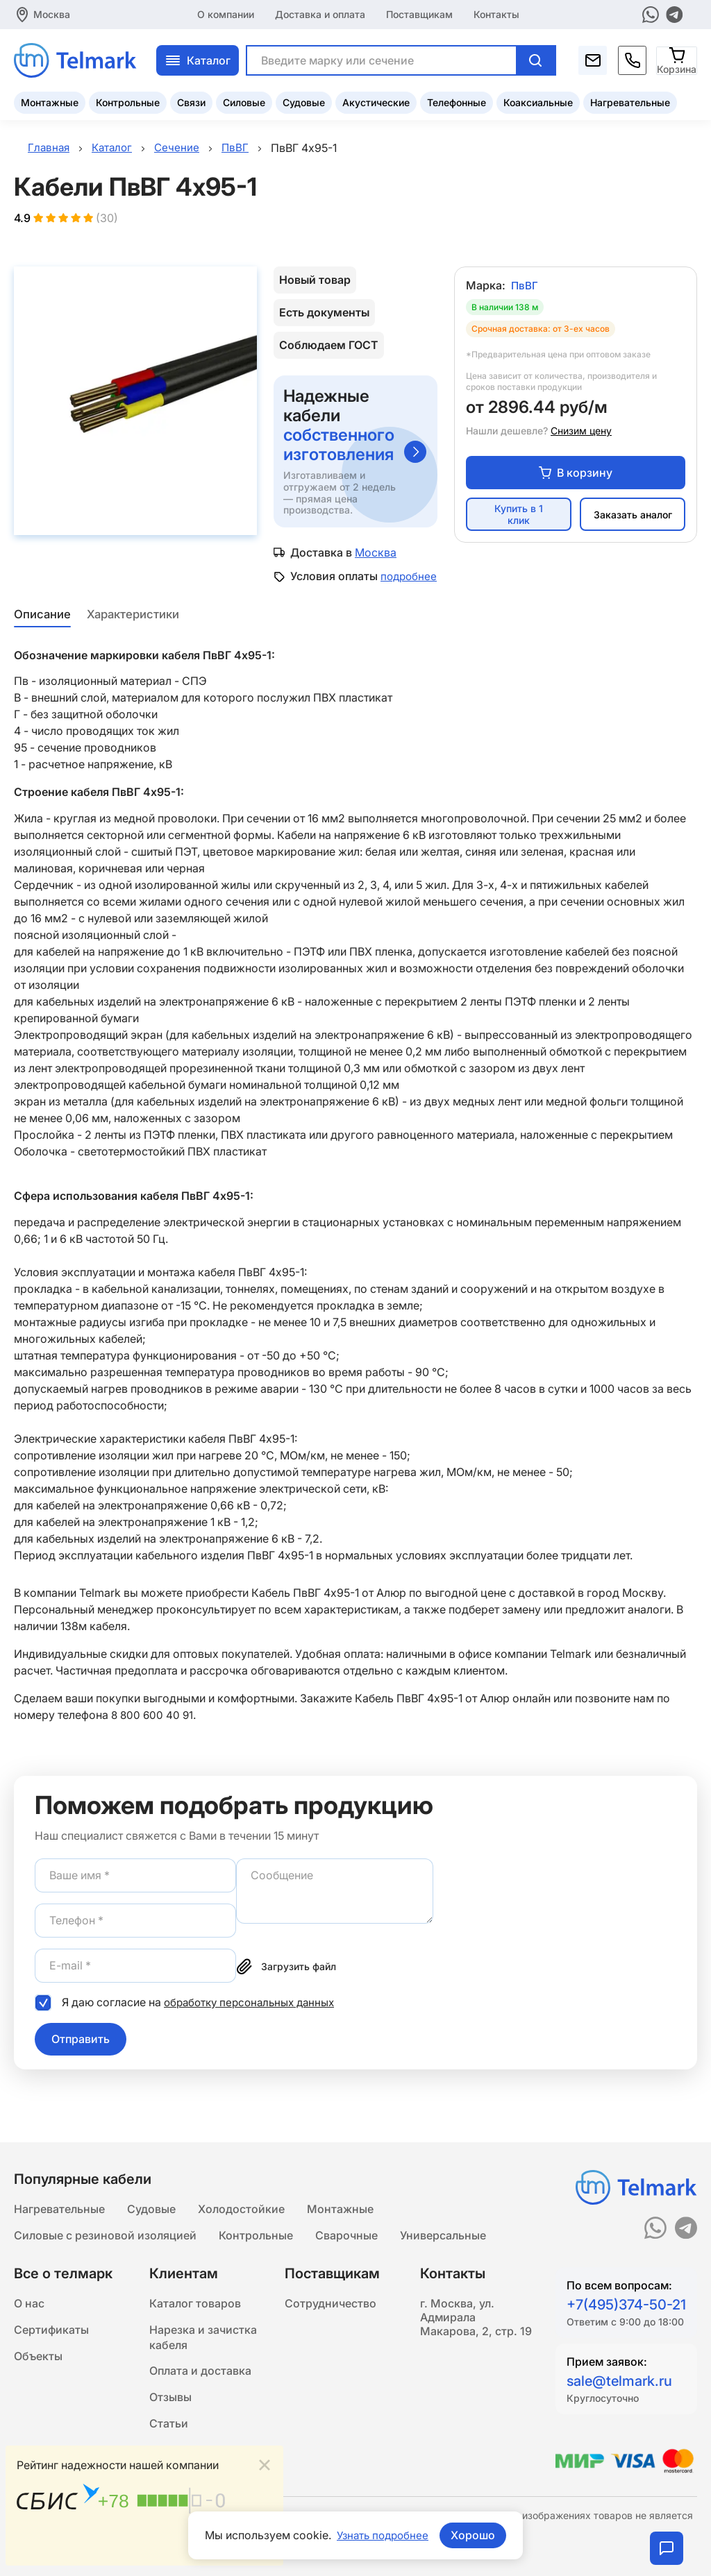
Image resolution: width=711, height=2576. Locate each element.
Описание (41, 629)
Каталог (198, 59)
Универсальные (443, 2222)
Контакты (496, 13)
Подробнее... (237, 2546)
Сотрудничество (330, 2291)
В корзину (575, 475)
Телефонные (456, 101)
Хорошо (475, 2535)
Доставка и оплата (320, 13)
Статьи (168, 2419)
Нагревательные (630, 101)
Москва (51, 13)
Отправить (80, 2054)
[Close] (264, 2463)
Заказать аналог (633, 517)
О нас (29, 2291)
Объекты (38, 2347)
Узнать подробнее (382, 2535)
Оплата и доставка (200, 2364)
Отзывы (170, 2391)
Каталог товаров (195, 2291)
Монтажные (49, 101)
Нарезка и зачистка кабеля (203, 2327)
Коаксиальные (538, 101)
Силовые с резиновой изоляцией (105, 2222)
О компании (225, 13)
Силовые (244, 101)
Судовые (304, 101)
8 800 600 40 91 (153, 1730)
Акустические (376, 101)
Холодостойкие (241, 2194)
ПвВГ (525, 287)
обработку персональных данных (254, 2017)
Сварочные (346, 2222)
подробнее (319, 591)
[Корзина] (677, 58)
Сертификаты (51, 2319)
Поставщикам (419, 13)
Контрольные (128, 101)
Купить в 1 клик (518, 517)
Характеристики (134, 629)
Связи (191, 101)
